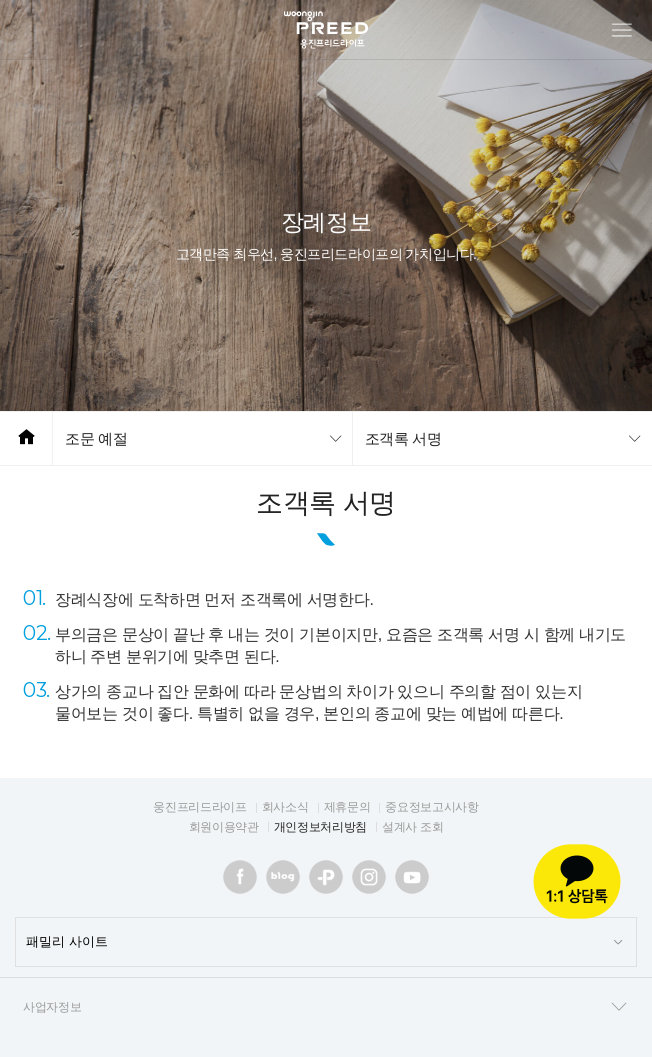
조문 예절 (96, 438)
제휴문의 (347, 807)
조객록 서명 (403, 438)
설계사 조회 (412, 827)
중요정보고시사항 (431, 807)
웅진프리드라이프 (199, 807)
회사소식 (285, 807)
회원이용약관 (224, 827)
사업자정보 (326, 1007)
